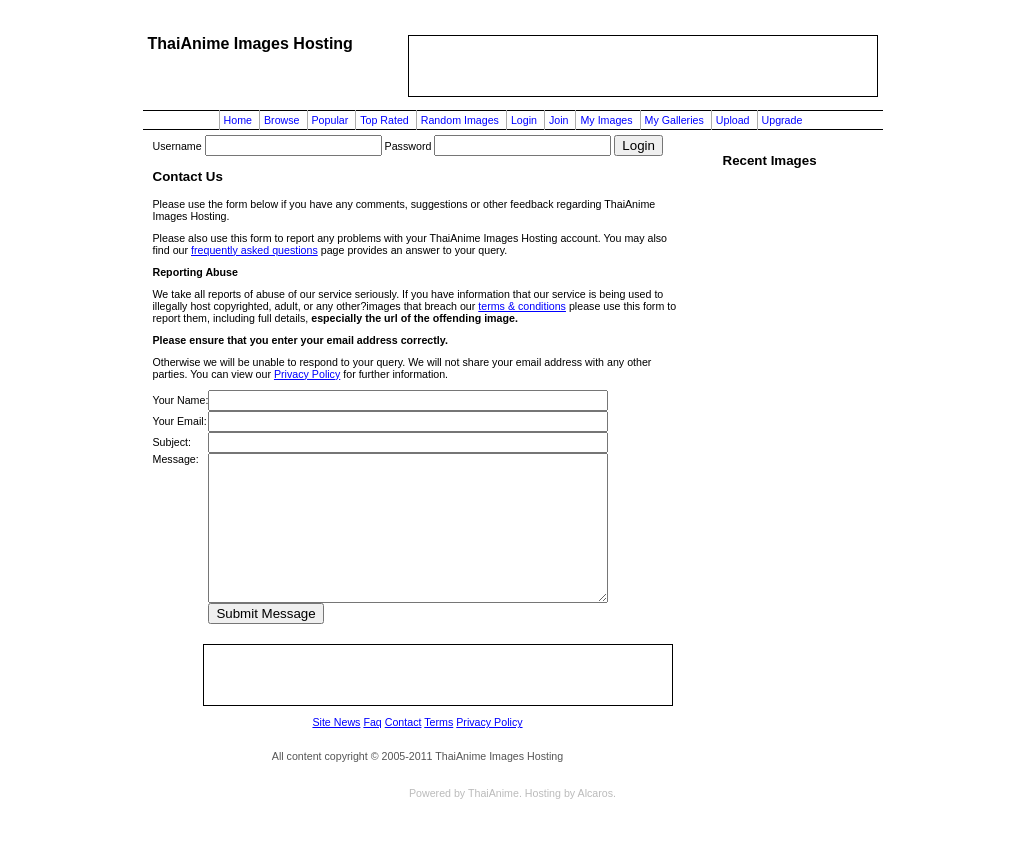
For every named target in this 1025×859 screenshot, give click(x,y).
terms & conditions (522, 306)
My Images (606, 120)
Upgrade (782, 120)
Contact (403, 722)
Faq (372, 722)
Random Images (460, 120)
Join (559, 120)
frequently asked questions (254, 250)
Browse (282, 120)
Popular (330, 120)
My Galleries (674, 120)
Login (524, 120)
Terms (438, 722)
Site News (336, 722)
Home (238, 120)
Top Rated (384, 120)
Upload (733, 120)
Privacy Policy (307, 374)
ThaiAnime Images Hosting (250, 43)
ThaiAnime (493, 793)
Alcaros (596, 793)
